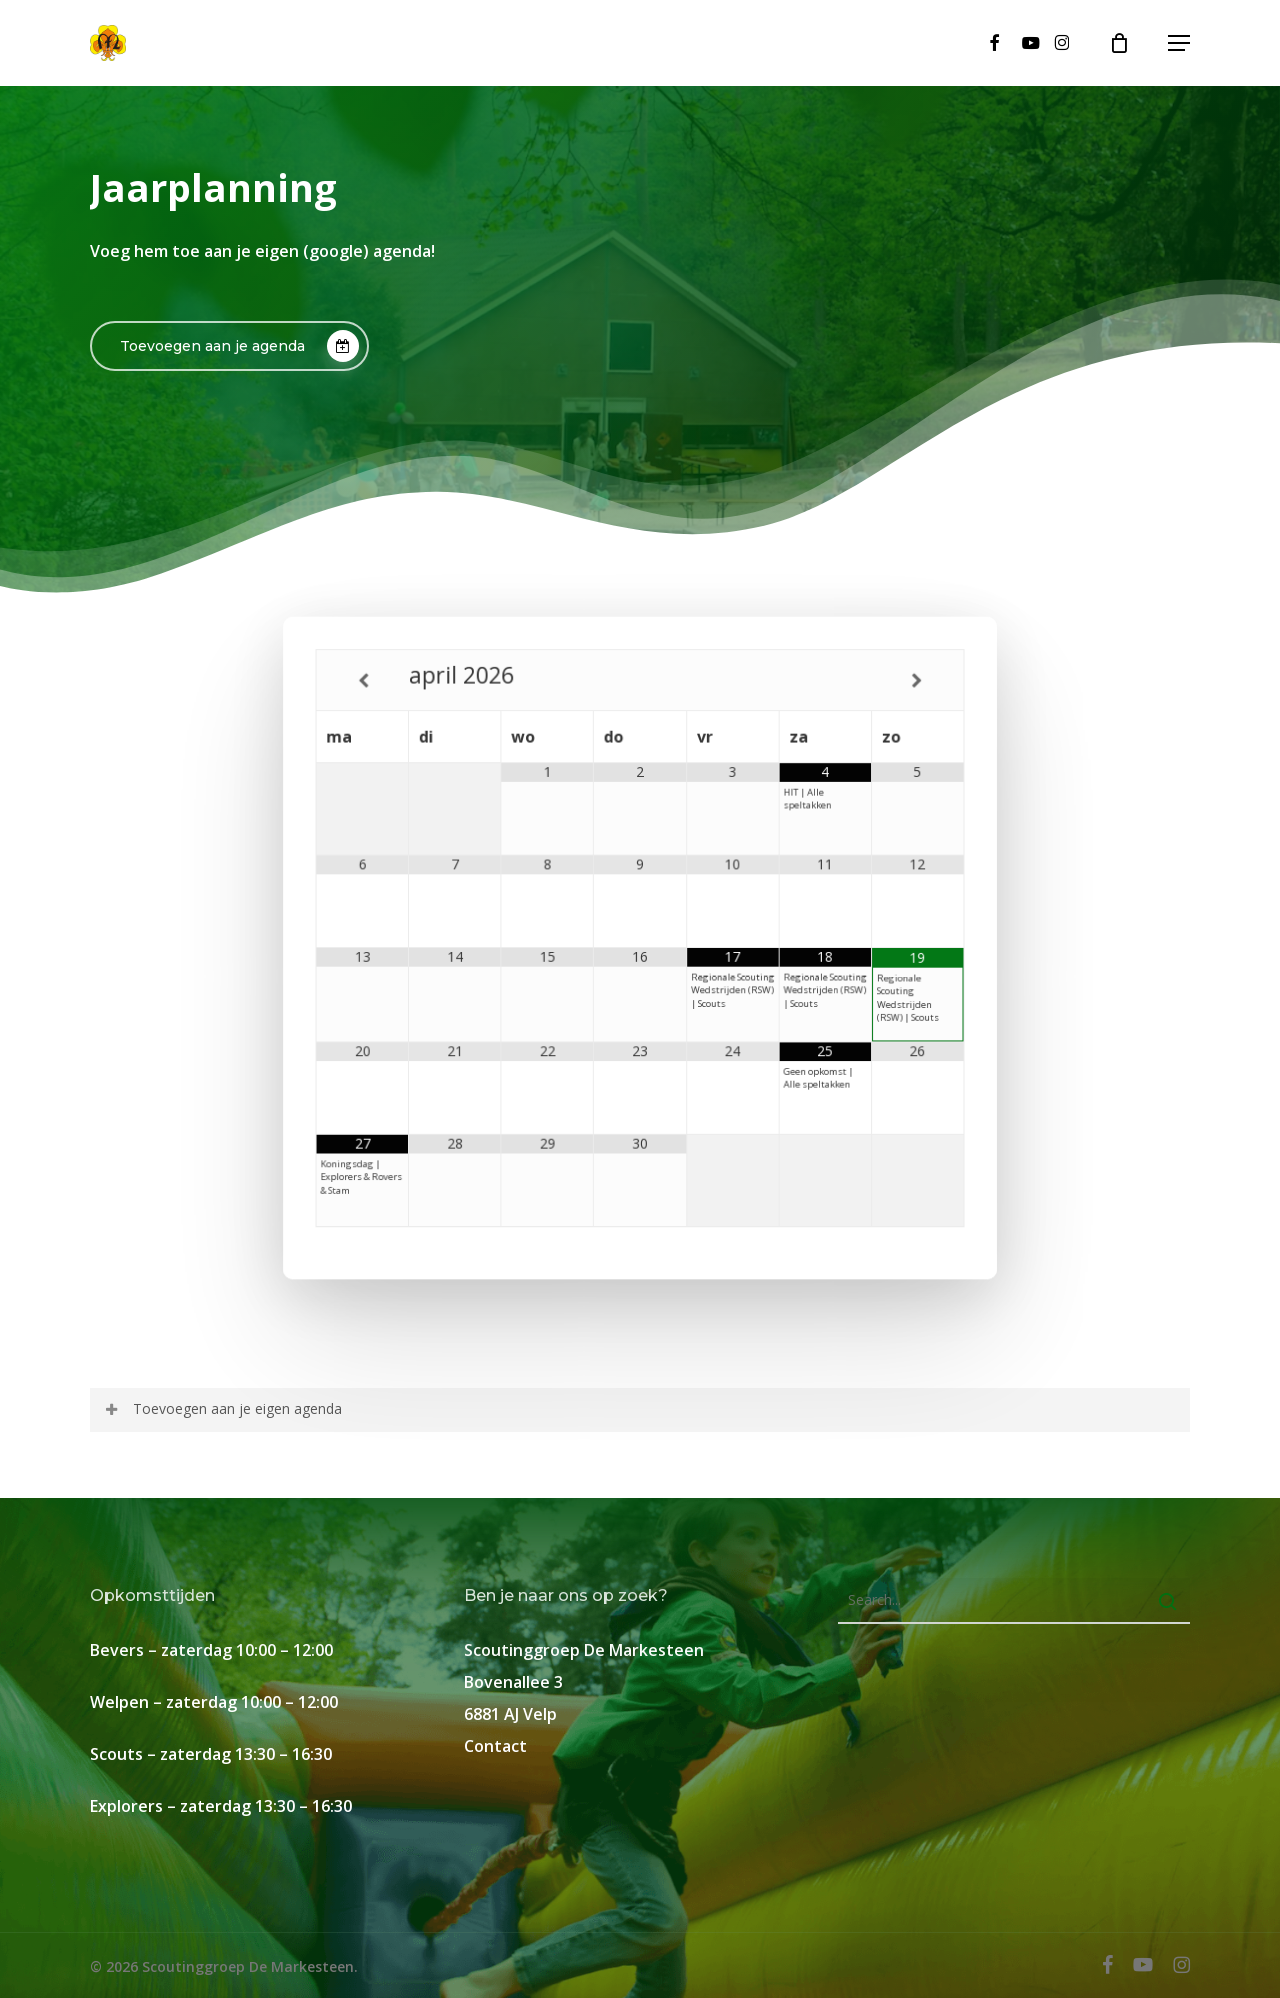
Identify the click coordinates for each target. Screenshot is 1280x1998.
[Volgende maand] (890, 706)
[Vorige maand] (389, 706)
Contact (495, 1746)
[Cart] (1129, 43)
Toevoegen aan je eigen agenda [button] (222, 1408)
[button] (1179, 43)
